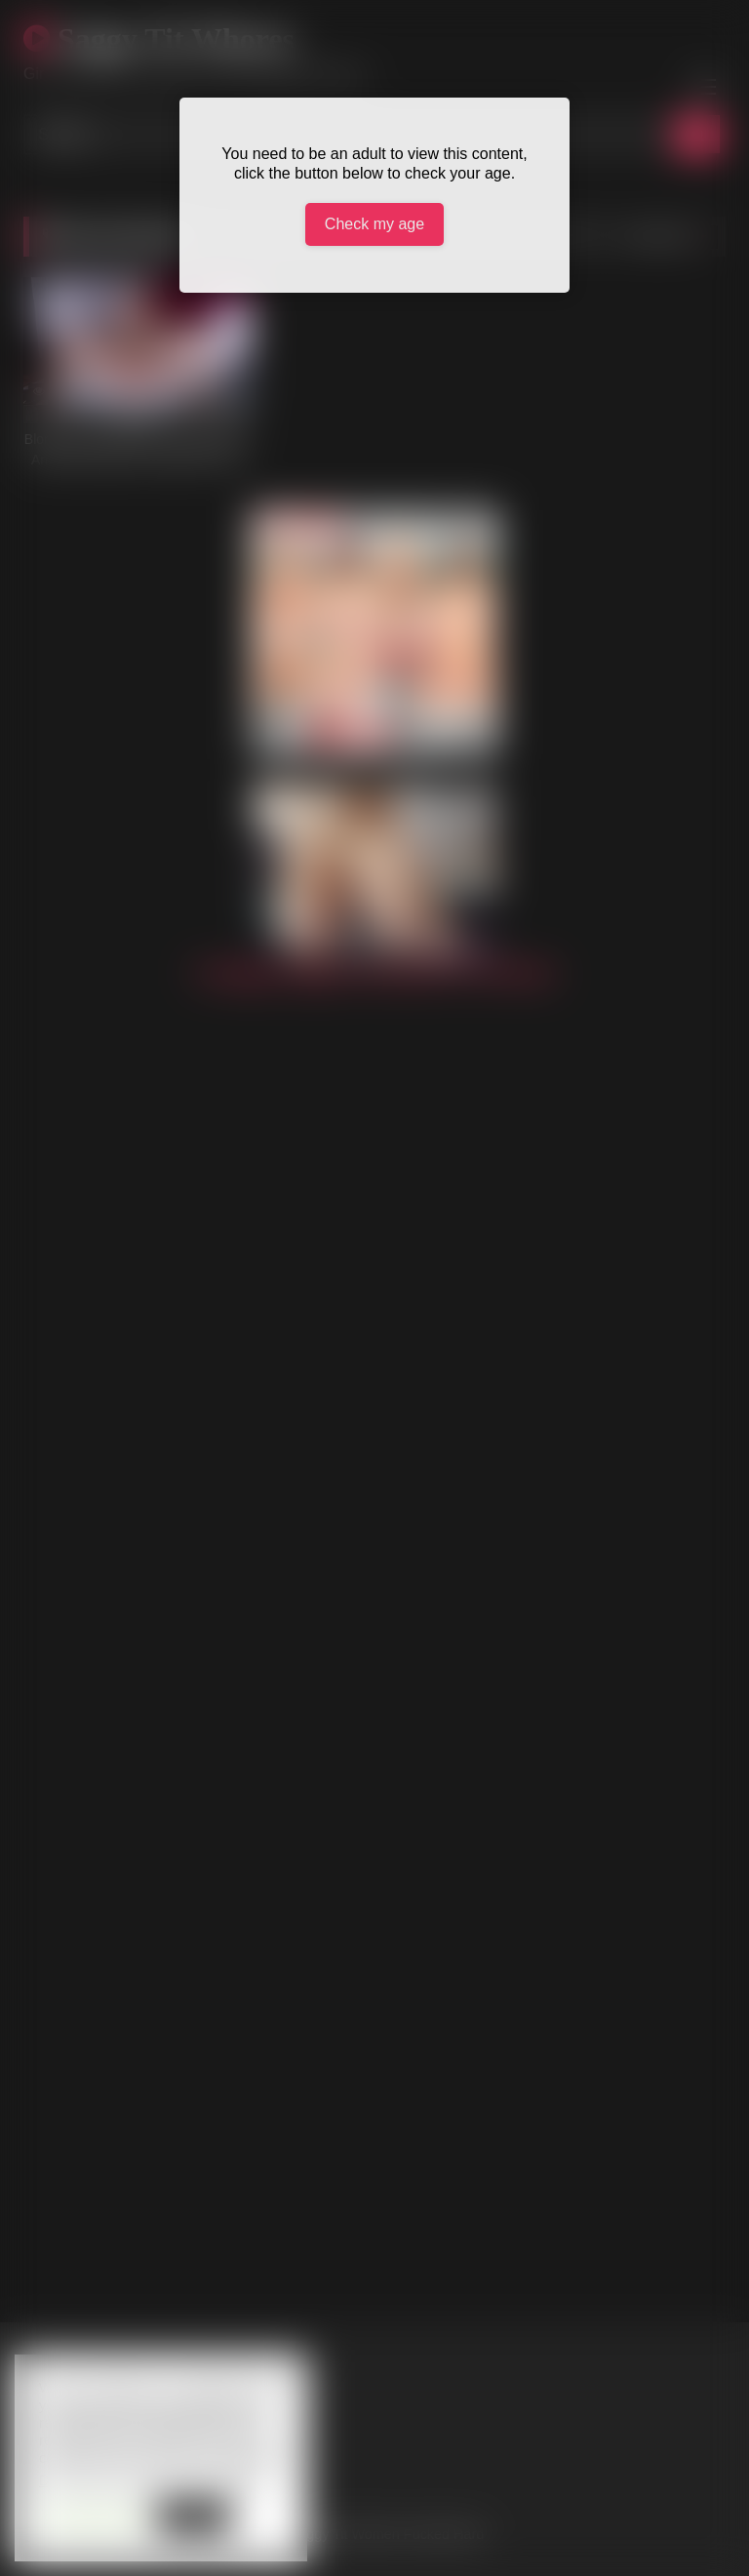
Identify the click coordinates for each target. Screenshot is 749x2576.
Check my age (374, 224)
